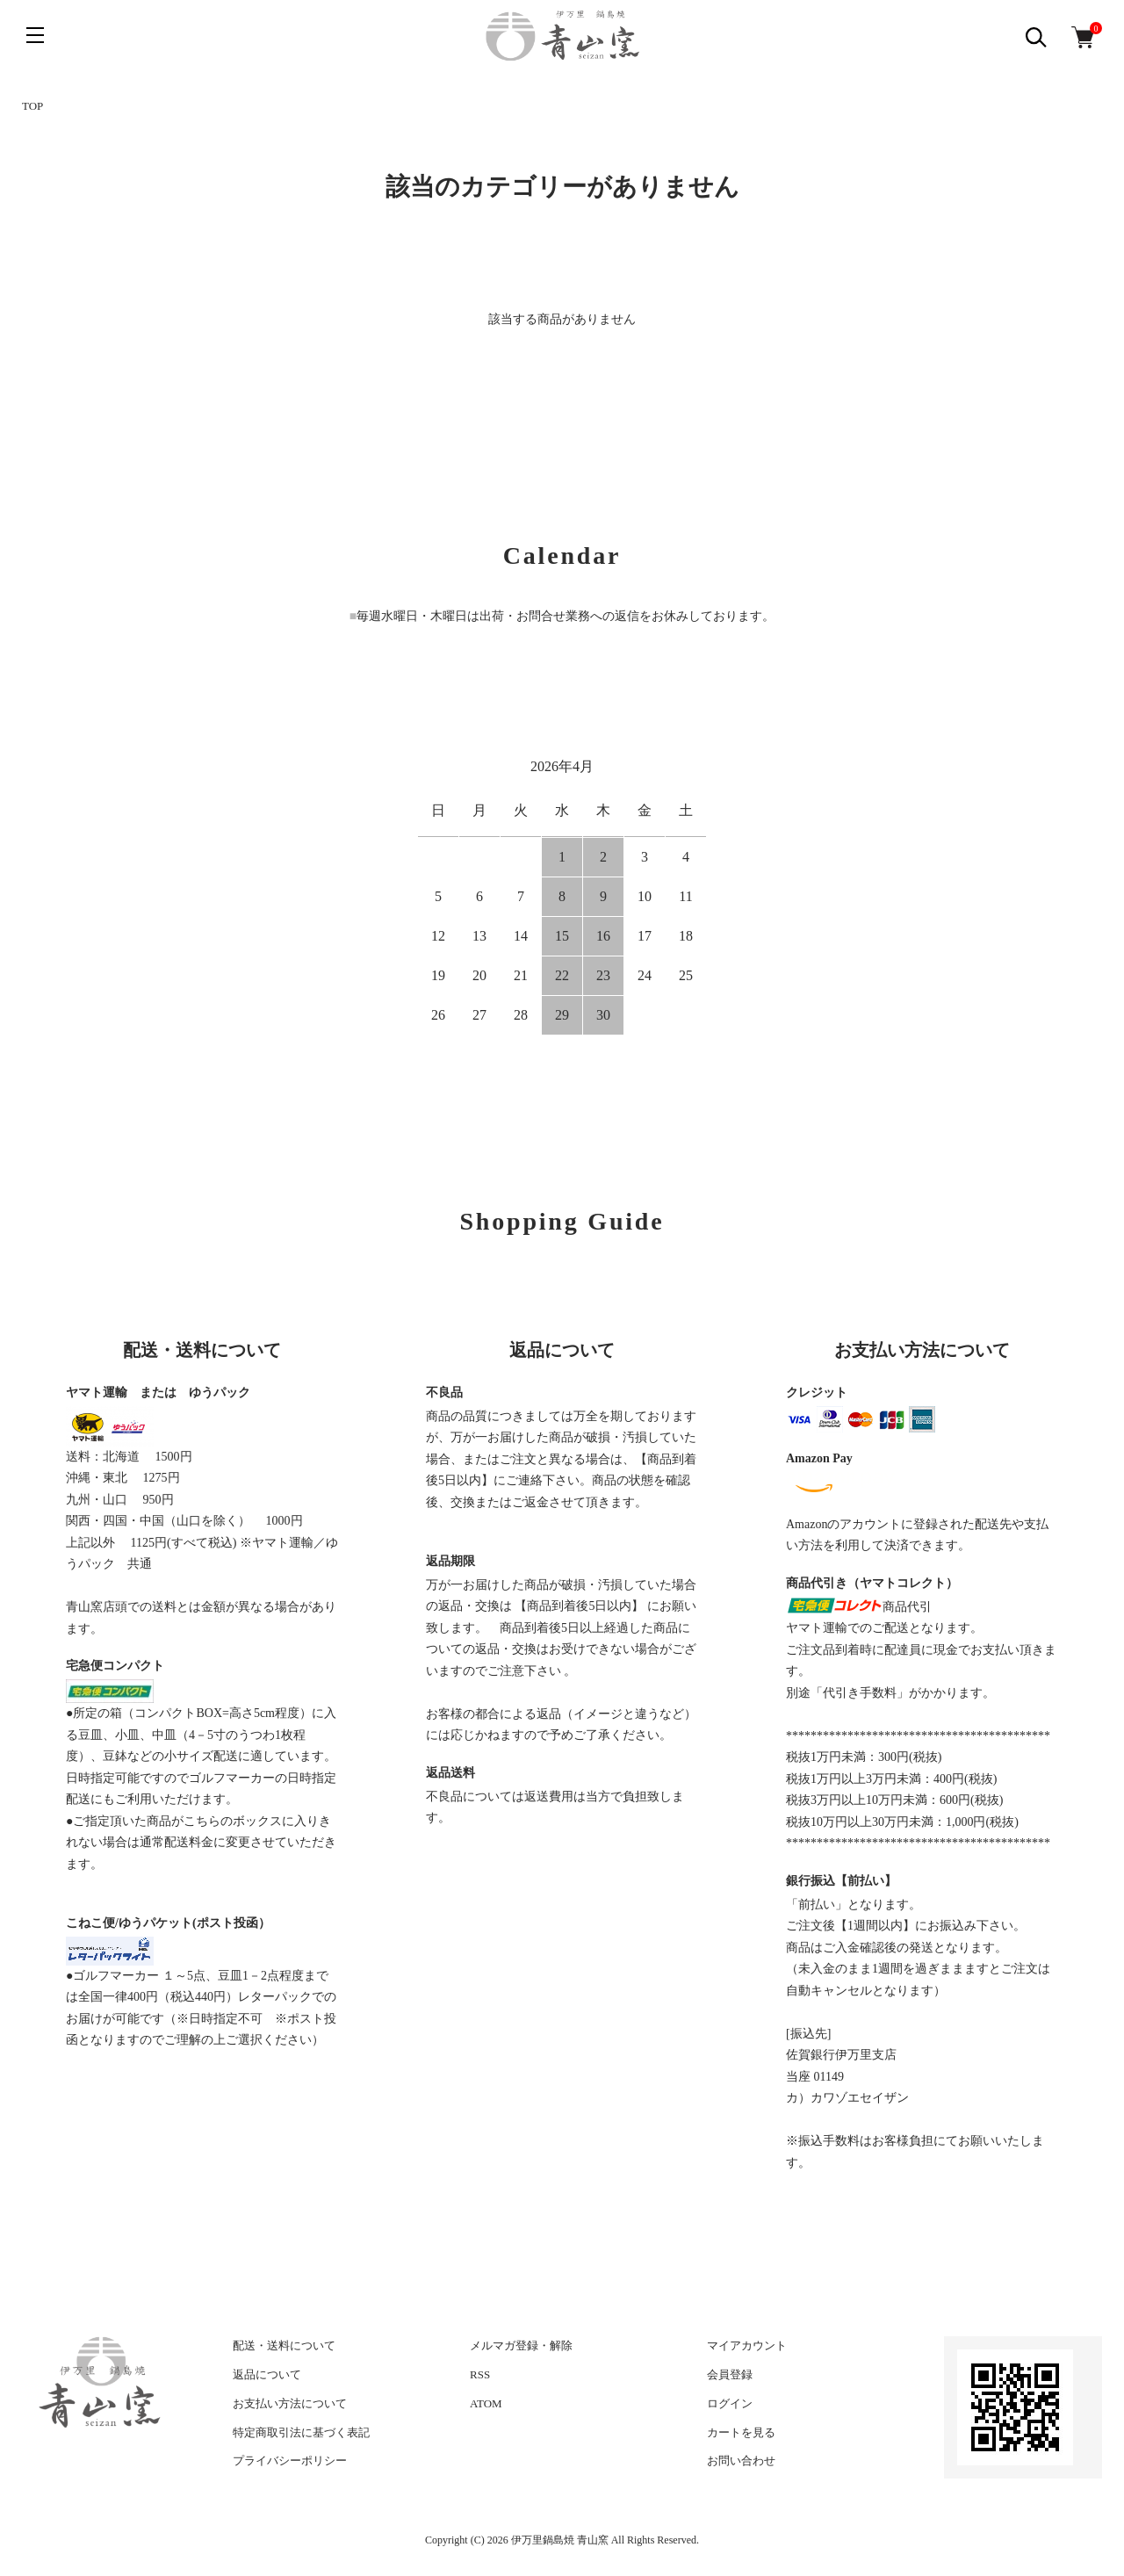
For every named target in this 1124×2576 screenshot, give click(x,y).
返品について (267, 2374)
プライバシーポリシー (290, 2460)
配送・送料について (284, 2345)
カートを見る (741, 2432)
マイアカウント (747, 2345)
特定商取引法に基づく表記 (301, 2432)
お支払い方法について (290, 2403)
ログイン (730, 2403)
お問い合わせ (741, 2460)
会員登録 (730, 2374)
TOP (32, 105)
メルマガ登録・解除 (521, 2345)
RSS (480, 2374)
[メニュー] (35, 35)
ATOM (486, 2403)
